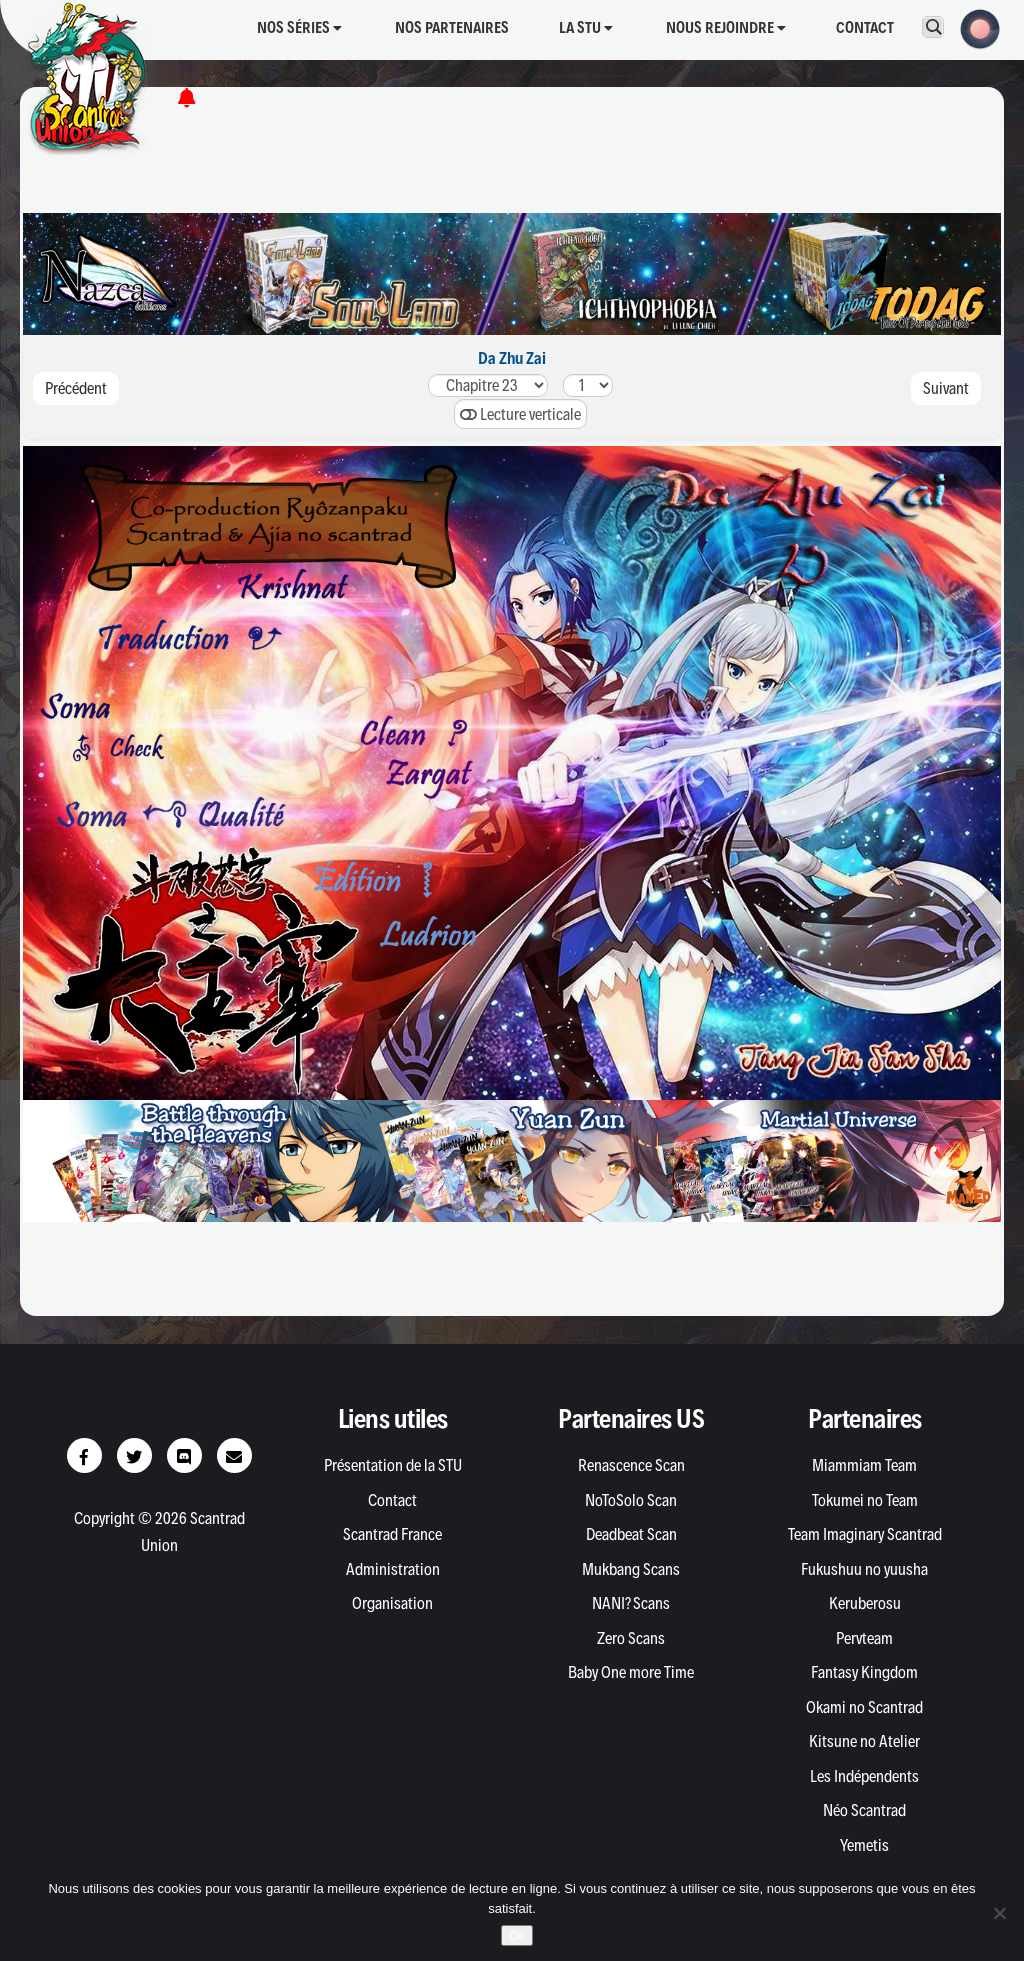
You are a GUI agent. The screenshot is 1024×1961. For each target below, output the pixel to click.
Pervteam (864, 1638)
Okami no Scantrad (864, 1707)
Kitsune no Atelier (864, 1741)
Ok (517, 1935)
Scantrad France (392, 1534)
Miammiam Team (864, 1465)
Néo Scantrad (864, 1810)
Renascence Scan (631, 1465)
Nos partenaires (452, 27)
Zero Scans (631, 1638)
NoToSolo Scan (631, 1500)
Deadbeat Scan (631, 1534)
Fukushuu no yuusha (864, 1569)
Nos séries (299, 27)
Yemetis (864, 1845)
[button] (974, 27)
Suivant (946, 388)
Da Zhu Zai (512, 358)
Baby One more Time (631, 1672)
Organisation (392, 1603)
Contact (865, 27)
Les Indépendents (864, 1776)
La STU (586, 27)
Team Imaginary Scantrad (865, 1534)
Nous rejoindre (726, 27)
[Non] (999, 1913)
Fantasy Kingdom (864, 1672)
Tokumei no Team (865, 1500)
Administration (393, 1569)
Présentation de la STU (393, 1465)
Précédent (76, 388)
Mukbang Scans (631, 1569)
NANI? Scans (631, 1603)
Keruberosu (865, 1603)
